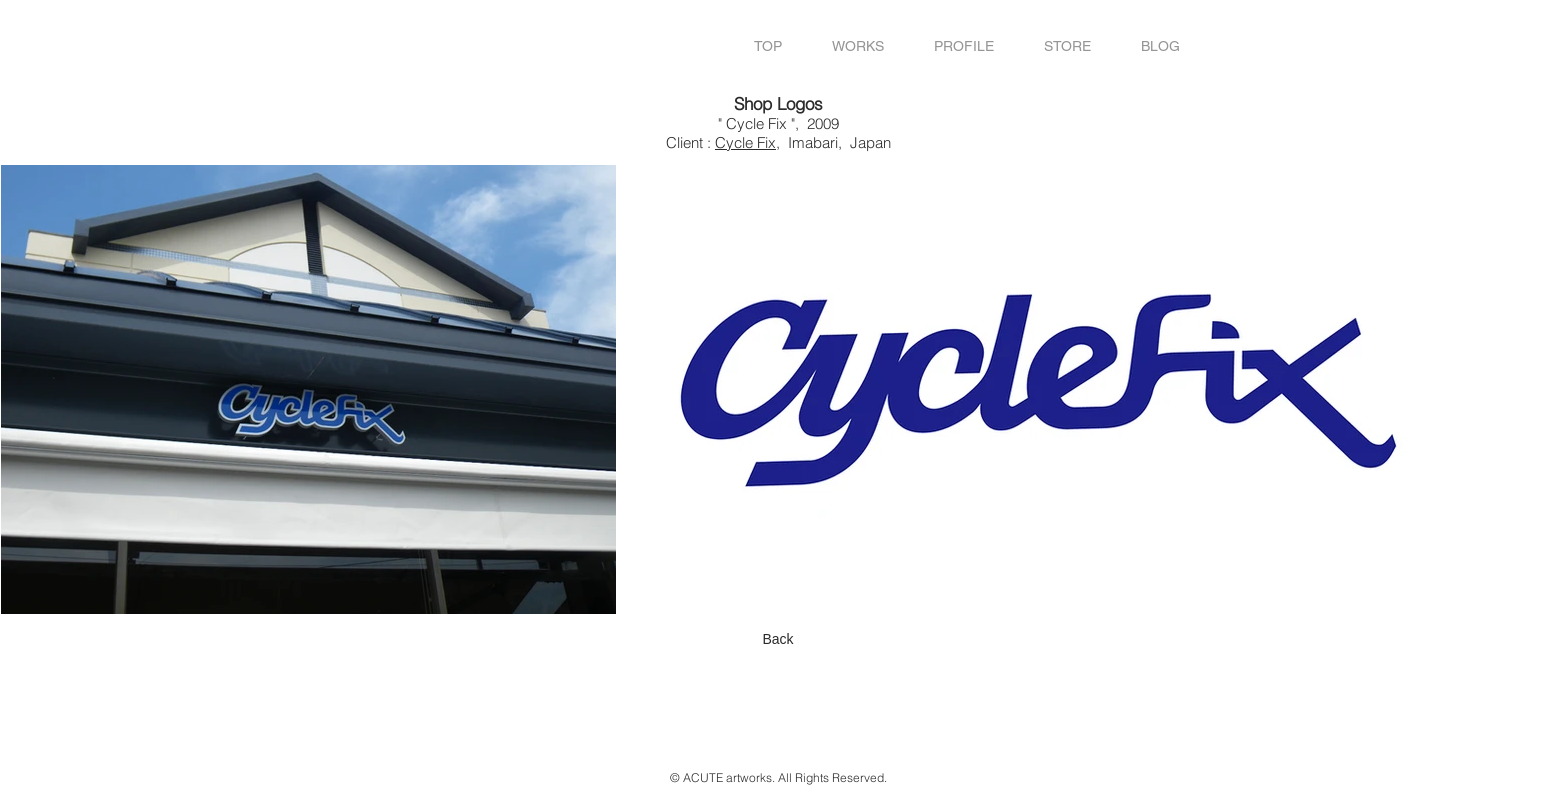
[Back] (778, 639)
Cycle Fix (745, 142)
